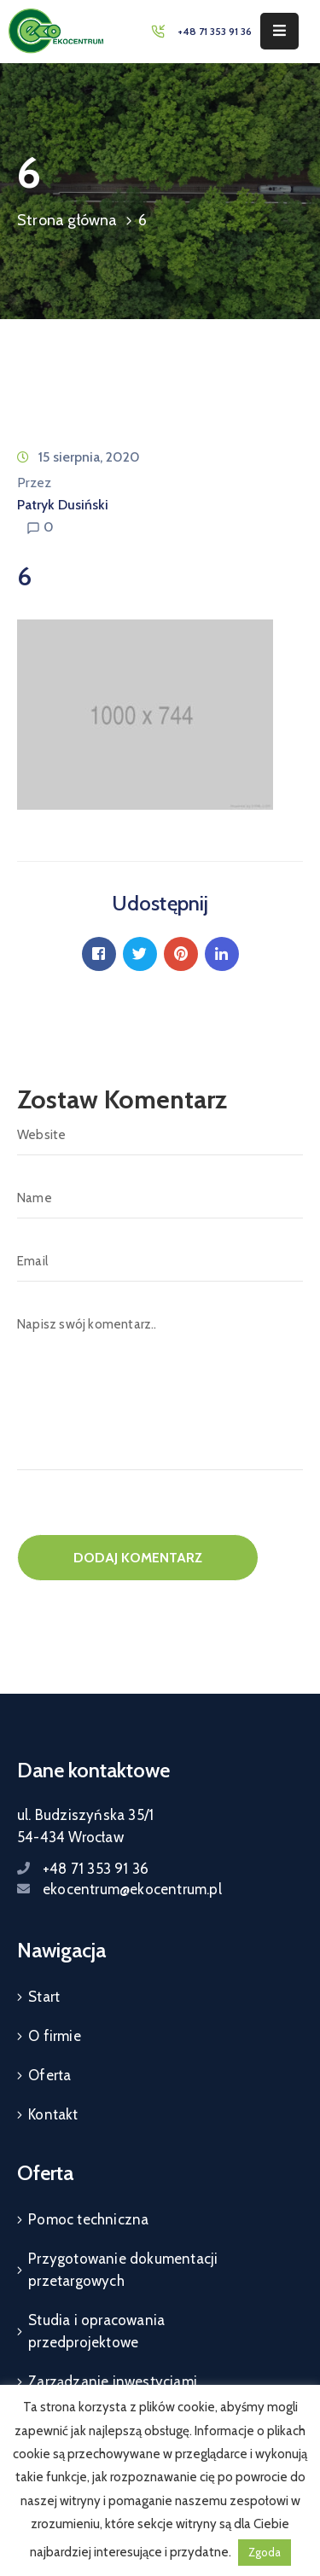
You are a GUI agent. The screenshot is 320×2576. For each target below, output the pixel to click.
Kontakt (53, 2114)
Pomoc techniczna (88, 2219)
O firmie (54, 2035)
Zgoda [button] (264, 2552)
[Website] (160, 1134)
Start (44, 1996)
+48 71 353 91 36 (214, 31)
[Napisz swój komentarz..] (160, 1387)
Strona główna (67, 220)
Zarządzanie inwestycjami (112, 2381)
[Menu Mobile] (279, 31)
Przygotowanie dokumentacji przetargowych (123, 2269)
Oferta (49, 2075)
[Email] (160, 1261)
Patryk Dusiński (62, 505)
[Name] (160, 1198)
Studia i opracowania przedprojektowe (96, 2331)
